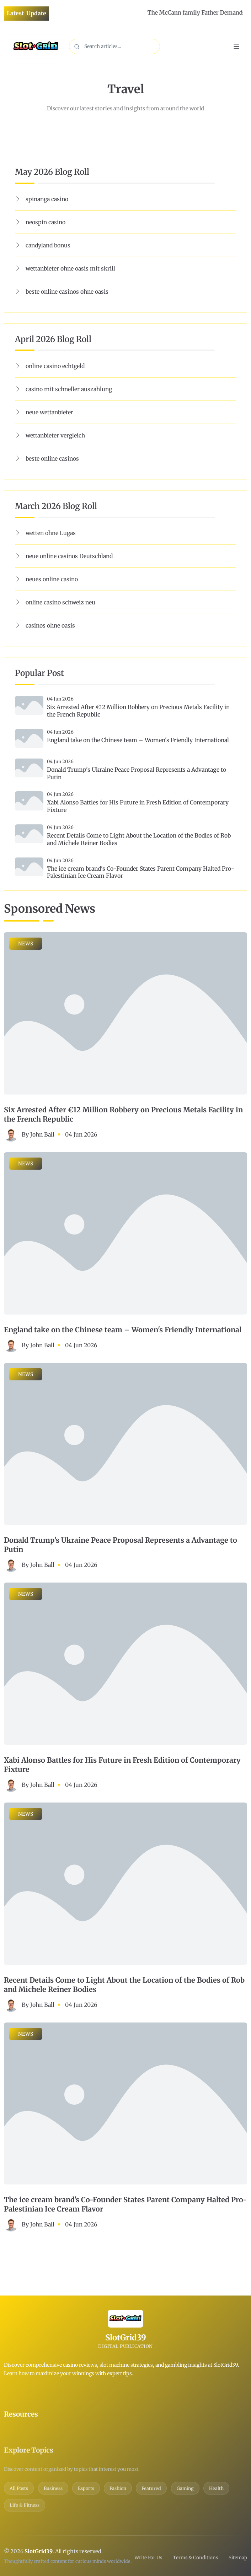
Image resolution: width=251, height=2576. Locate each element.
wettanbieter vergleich (55, 435)
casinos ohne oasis (50, 625)
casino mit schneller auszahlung (69, 389)
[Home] (36, 46)
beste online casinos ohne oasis (67, 291)
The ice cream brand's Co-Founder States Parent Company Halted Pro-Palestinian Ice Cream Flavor (140, 872)
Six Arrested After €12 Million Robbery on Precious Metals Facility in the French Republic (138, 710)
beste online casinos (52, 458)
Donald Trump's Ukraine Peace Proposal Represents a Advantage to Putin (136, 773)
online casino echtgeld (55, 365)
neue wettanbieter (49, 412)
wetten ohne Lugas (51, 532)
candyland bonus (48, 245)
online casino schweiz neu (60, 602)
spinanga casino (47, 199)
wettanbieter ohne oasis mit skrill (70, 268)
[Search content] (114, 46)
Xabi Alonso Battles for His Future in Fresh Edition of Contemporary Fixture (138, 806)
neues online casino (52, 579)
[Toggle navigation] (236, 47)
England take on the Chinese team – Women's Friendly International (138, 740)
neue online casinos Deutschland (69, 556)
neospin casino (45, 222)
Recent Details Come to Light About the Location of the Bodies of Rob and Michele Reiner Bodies (139, 839)
